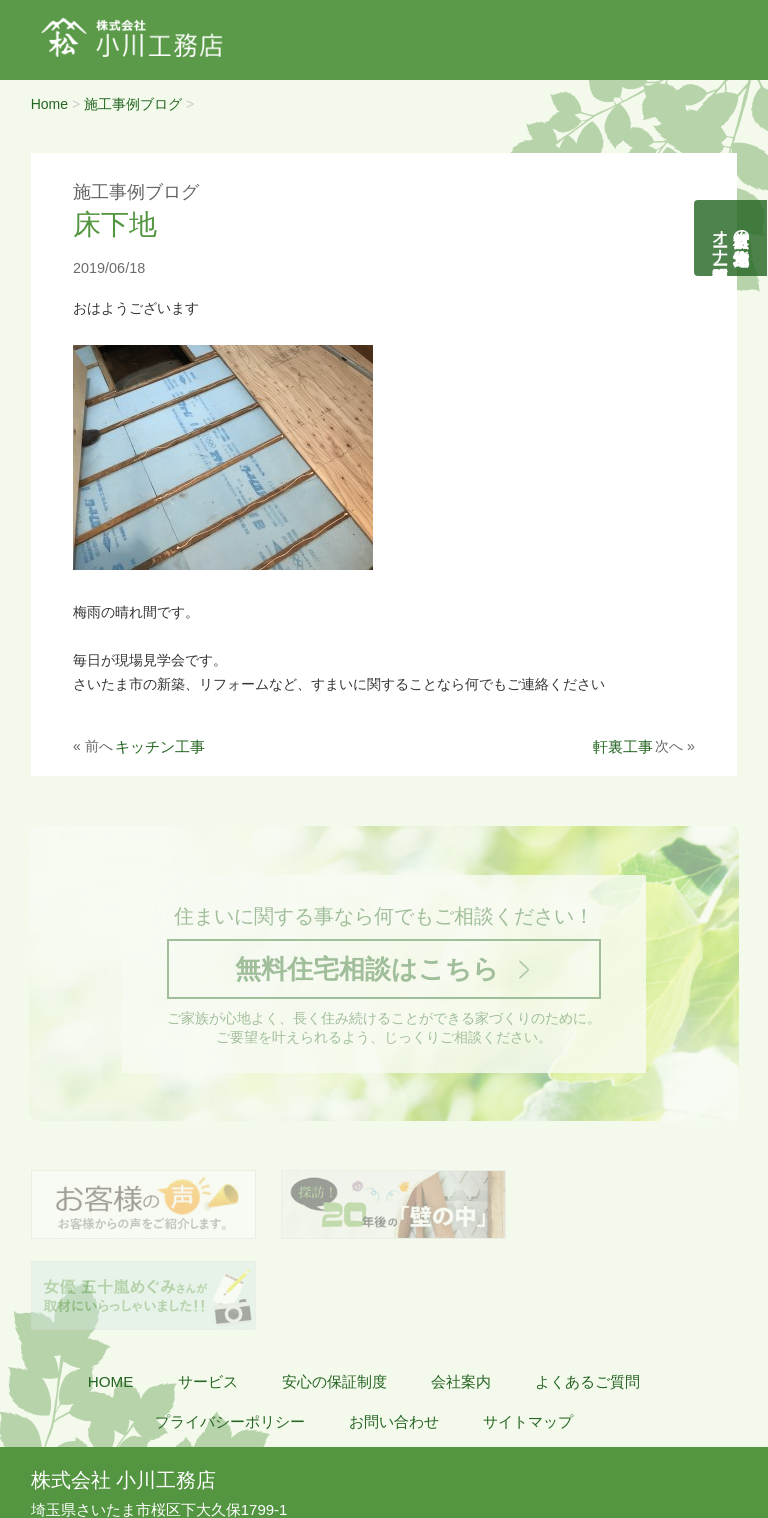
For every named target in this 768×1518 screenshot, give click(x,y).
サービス (208, 1294)
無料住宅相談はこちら (366, 970)
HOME (111, 1294)
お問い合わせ (394, 1334)
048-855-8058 (93, 1444)
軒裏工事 (623, 746)
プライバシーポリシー (230, 1334)
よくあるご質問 (587, 1294)
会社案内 (461, 1294)
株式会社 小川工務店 (123, 1393)
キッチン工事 (160, 746)
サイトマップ (528, 1334)
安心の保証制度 (334, 1294)
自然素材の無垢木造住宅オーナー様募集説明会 (731, 238)
